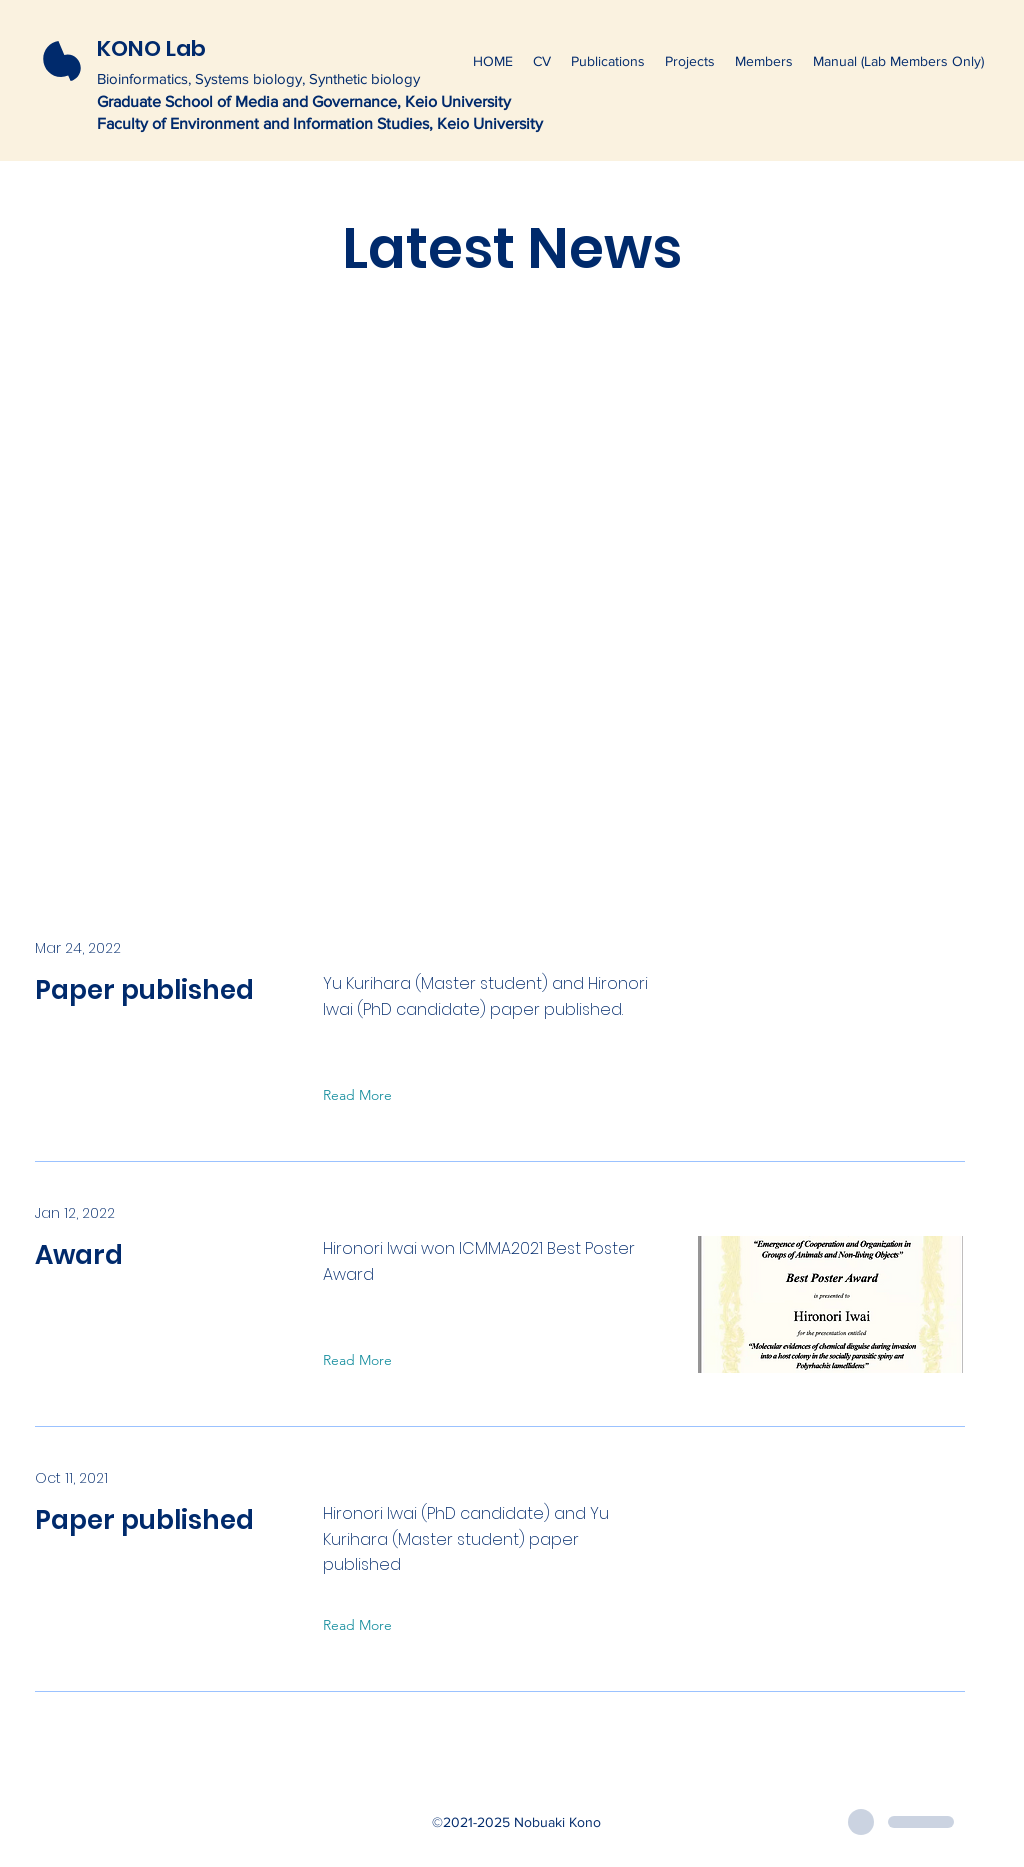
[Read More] (362, 1096)
